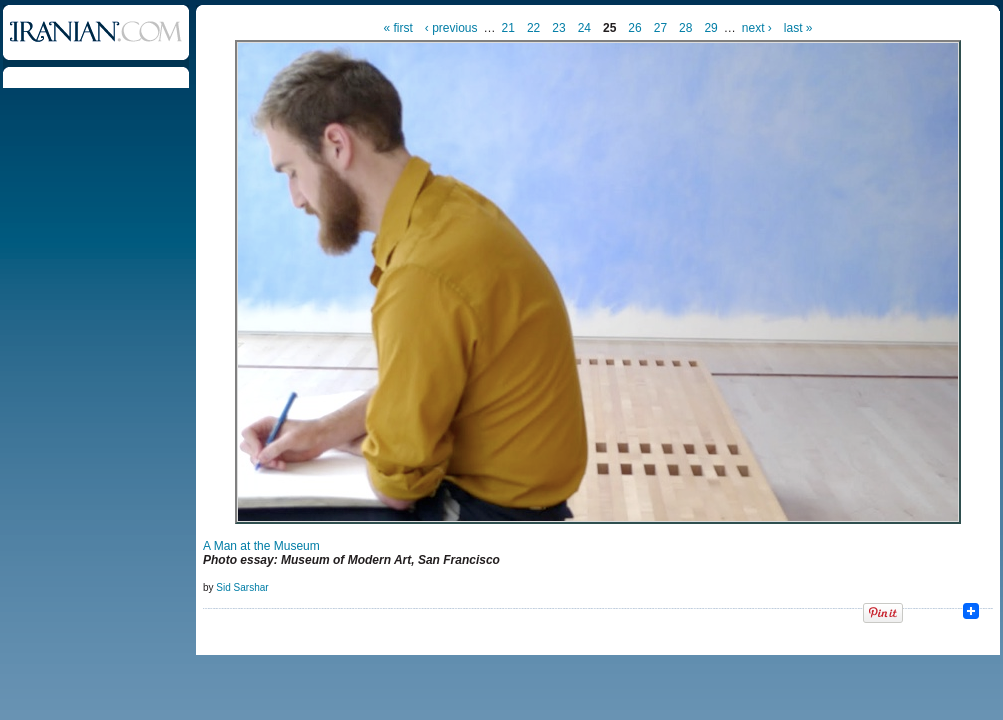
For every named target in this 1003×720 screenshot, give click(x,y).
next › (757, 28)
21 (508, 28)
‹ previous (451, 28)
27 (660, 28)
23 (558, 28)
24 (584, 28)
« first (398, 28)
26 (634, 28)
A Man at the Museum (261, 546)
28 (685, 28)
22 (533, 28)
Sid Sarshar (242, 587)
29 (710, 28)
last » (798, 28)
